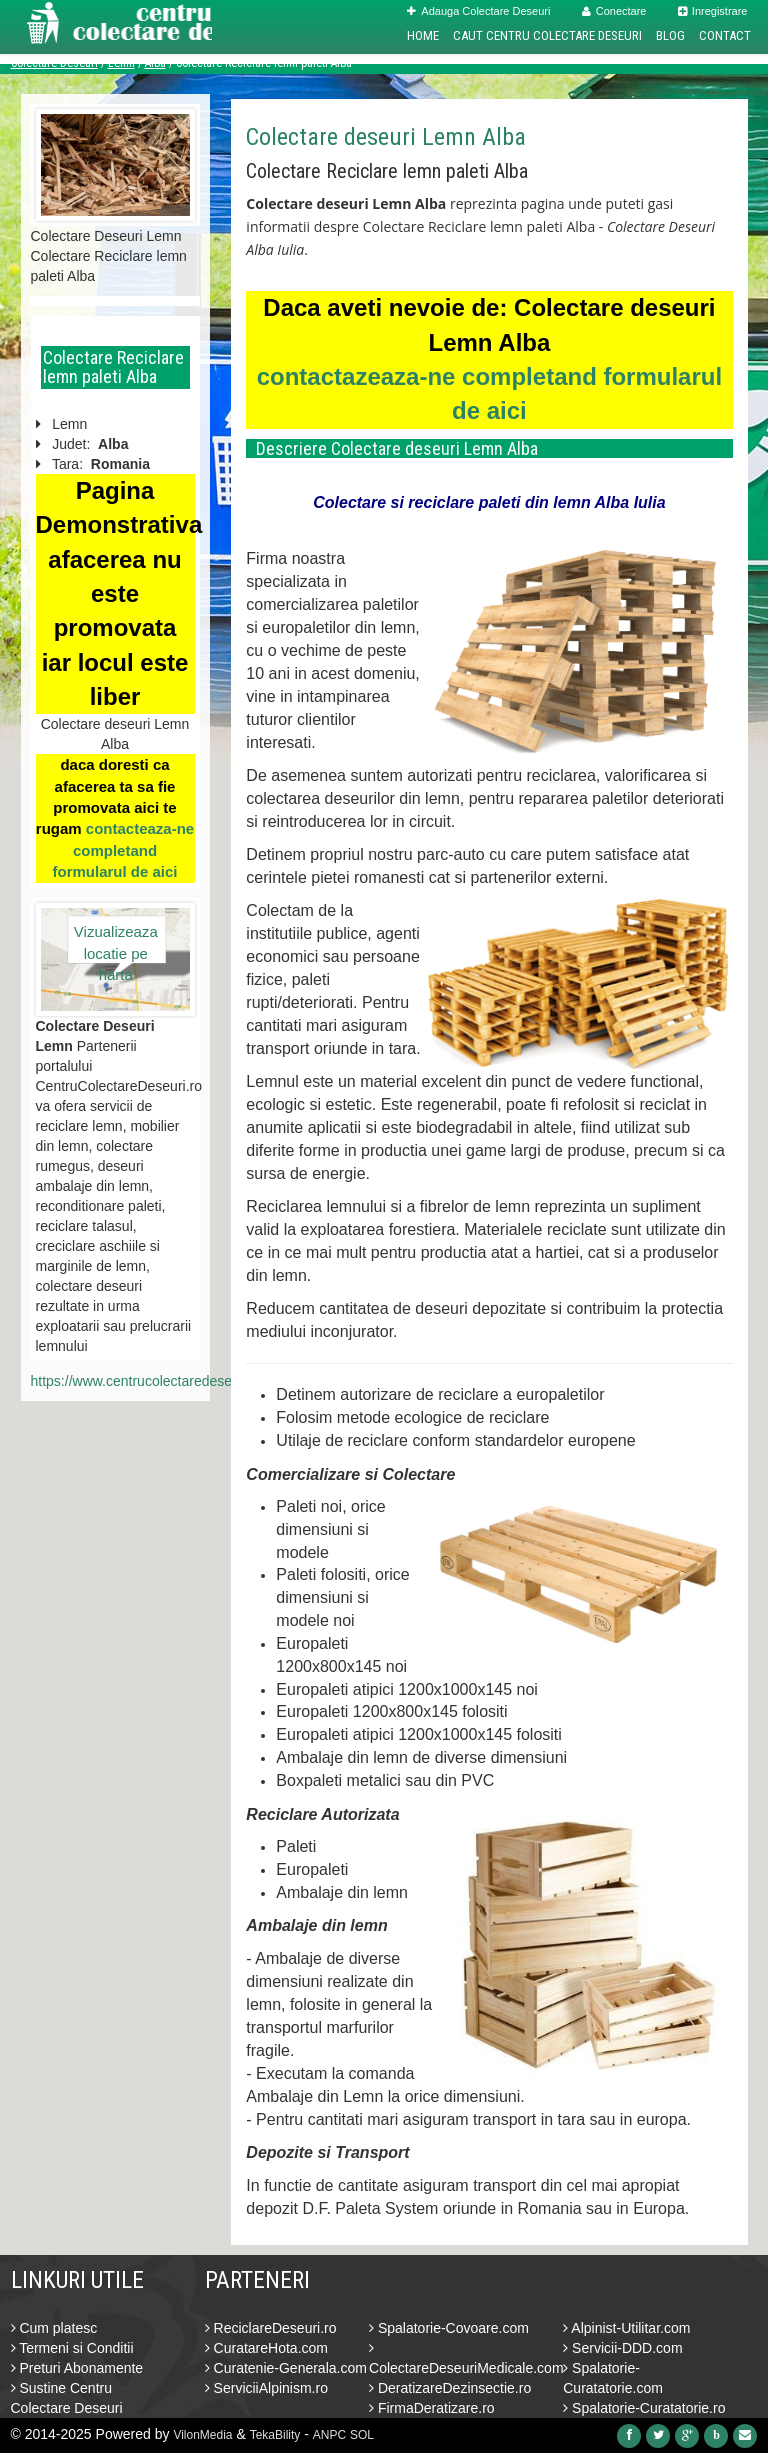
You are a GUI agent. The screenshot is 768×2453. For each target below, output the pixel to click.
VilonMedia (202, 2435)
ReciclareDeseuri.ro (271, 2328)
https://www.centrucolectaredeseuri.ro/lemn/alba (180, 1381)
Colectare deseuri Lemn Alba (386, 137)
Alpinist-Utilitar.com (626, 2328)
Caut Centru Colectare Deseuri (547, 35)
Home (423, 35)
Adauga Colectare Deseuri (478, 11)
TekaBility (275, 2435)
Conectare (614, 11)
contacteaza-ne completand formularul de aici (123, 850)
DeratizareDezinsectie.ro (450, 2388)
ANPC (329, 2435)
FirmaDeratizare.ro (432, 2408)
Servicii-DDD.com (622, 2348)
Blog (670, 35)
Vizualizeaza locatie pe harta (116, 943)
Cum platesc (54, 2328)
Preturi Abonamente (77, 2368)
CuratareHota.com (266, 2348)
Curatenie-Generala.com (286, 2368)
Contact (725, 35)
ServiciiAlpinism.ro (266, 2388)
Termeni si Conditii (72, 2348)
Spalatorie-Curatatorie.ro (644, 2408)
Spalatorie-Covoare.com (449, 2328)
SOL (362, 2435)
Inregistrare (713, 11)
